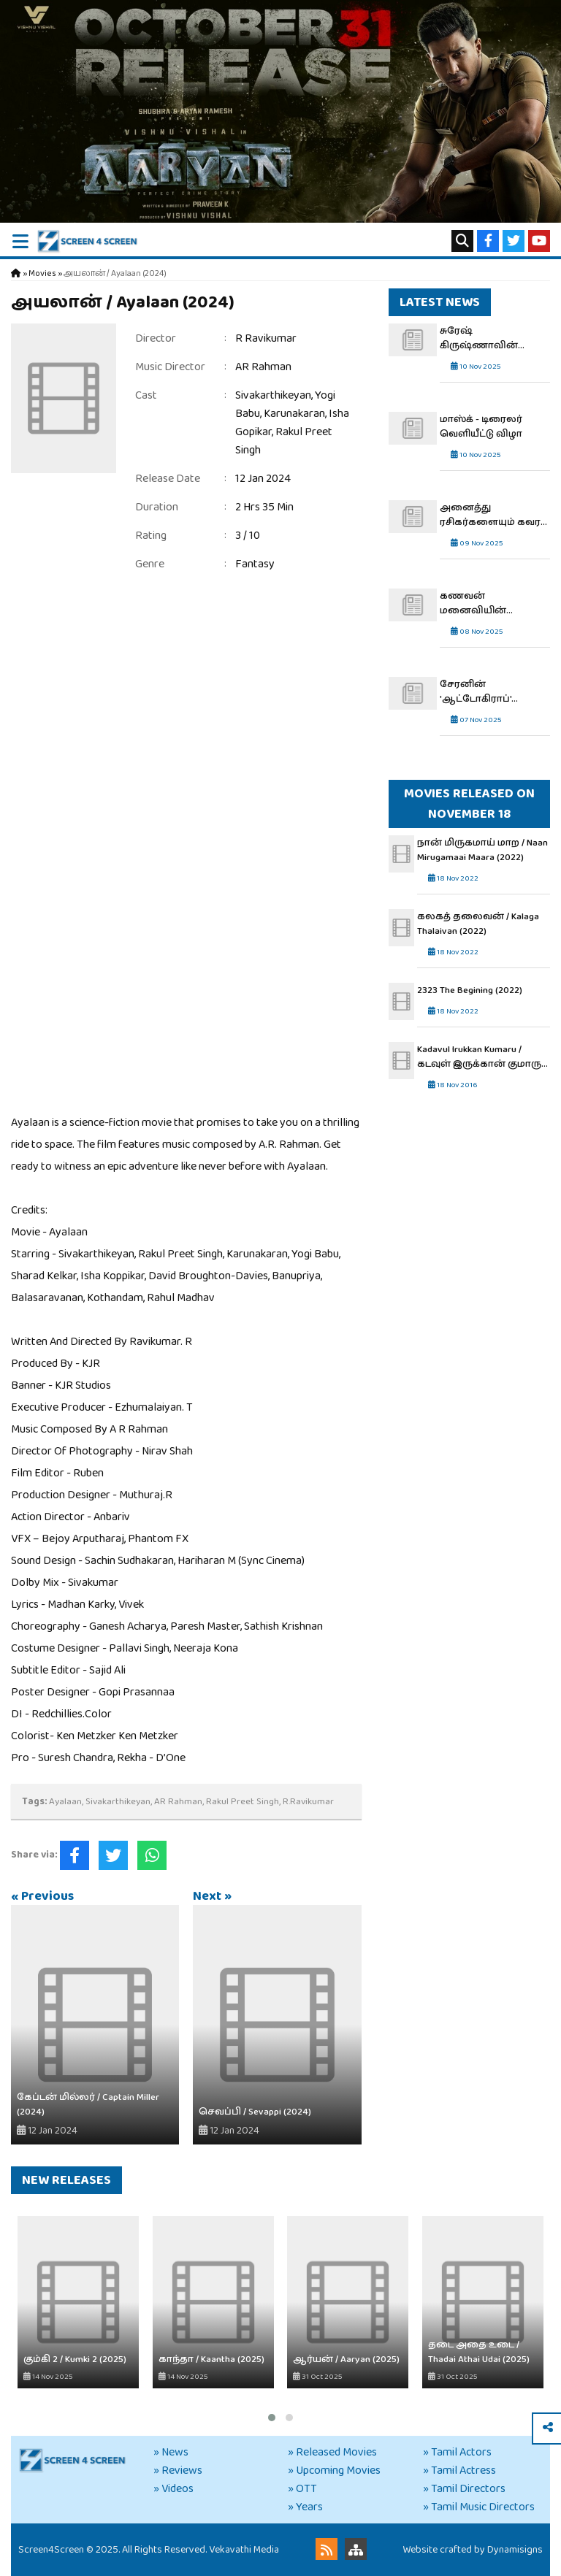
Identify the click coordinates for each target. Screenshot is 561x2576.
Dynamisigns (515, 2550)
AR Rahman (263, 367)
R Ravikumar (266, 338)
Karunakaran (294, 414)
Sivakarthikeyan (273, 395)
